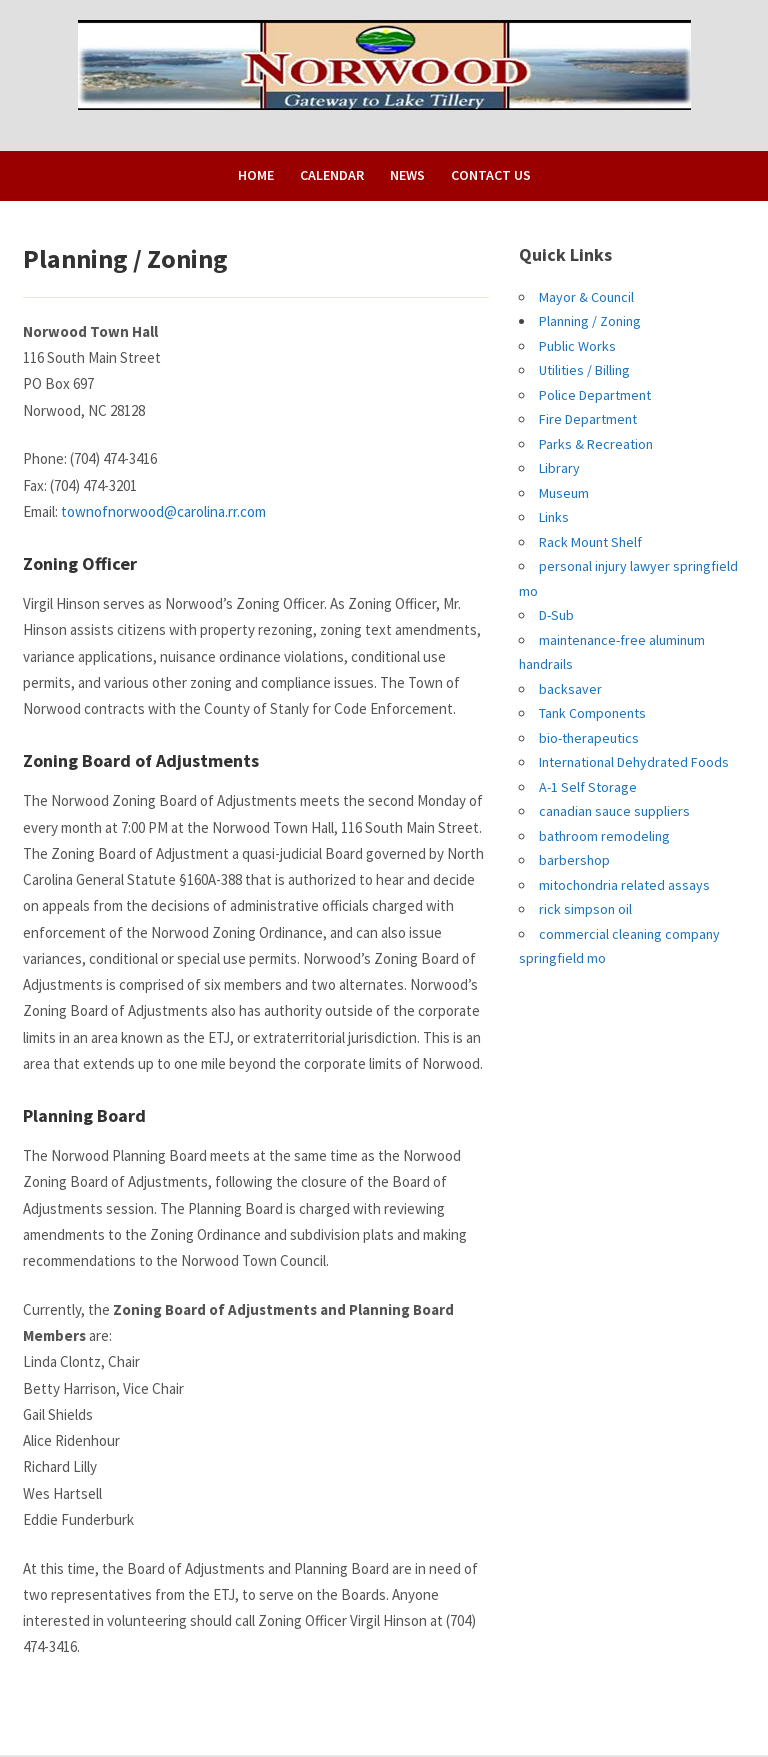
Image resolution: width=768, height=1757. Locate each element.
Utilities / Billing (584, 370)
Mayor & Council (586, 297)
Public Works (577, 346)
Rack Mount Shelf (590, 542)
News (407, 175)
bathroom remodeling (604, 836)
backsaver (570, 689)
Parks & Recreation (596, 444)
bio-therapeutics (589, 738)
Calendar (332, 175)
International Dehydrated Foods (634, 762)
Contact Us (491, 175)
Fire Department (588, 419)
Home (256, 175)
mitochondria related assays (624, 885)
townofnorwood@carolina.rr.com (163, 511)
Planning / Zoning (590, 321)
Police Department (595, 395)
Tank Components (592, 713)
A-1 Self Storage (588, 787)
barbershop (574, 860)
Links (554, 517)
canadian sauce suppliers (614, 811)
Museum (564, 493)
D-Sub (556, 615)
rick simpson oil (585, 909)
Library (559, 468)
